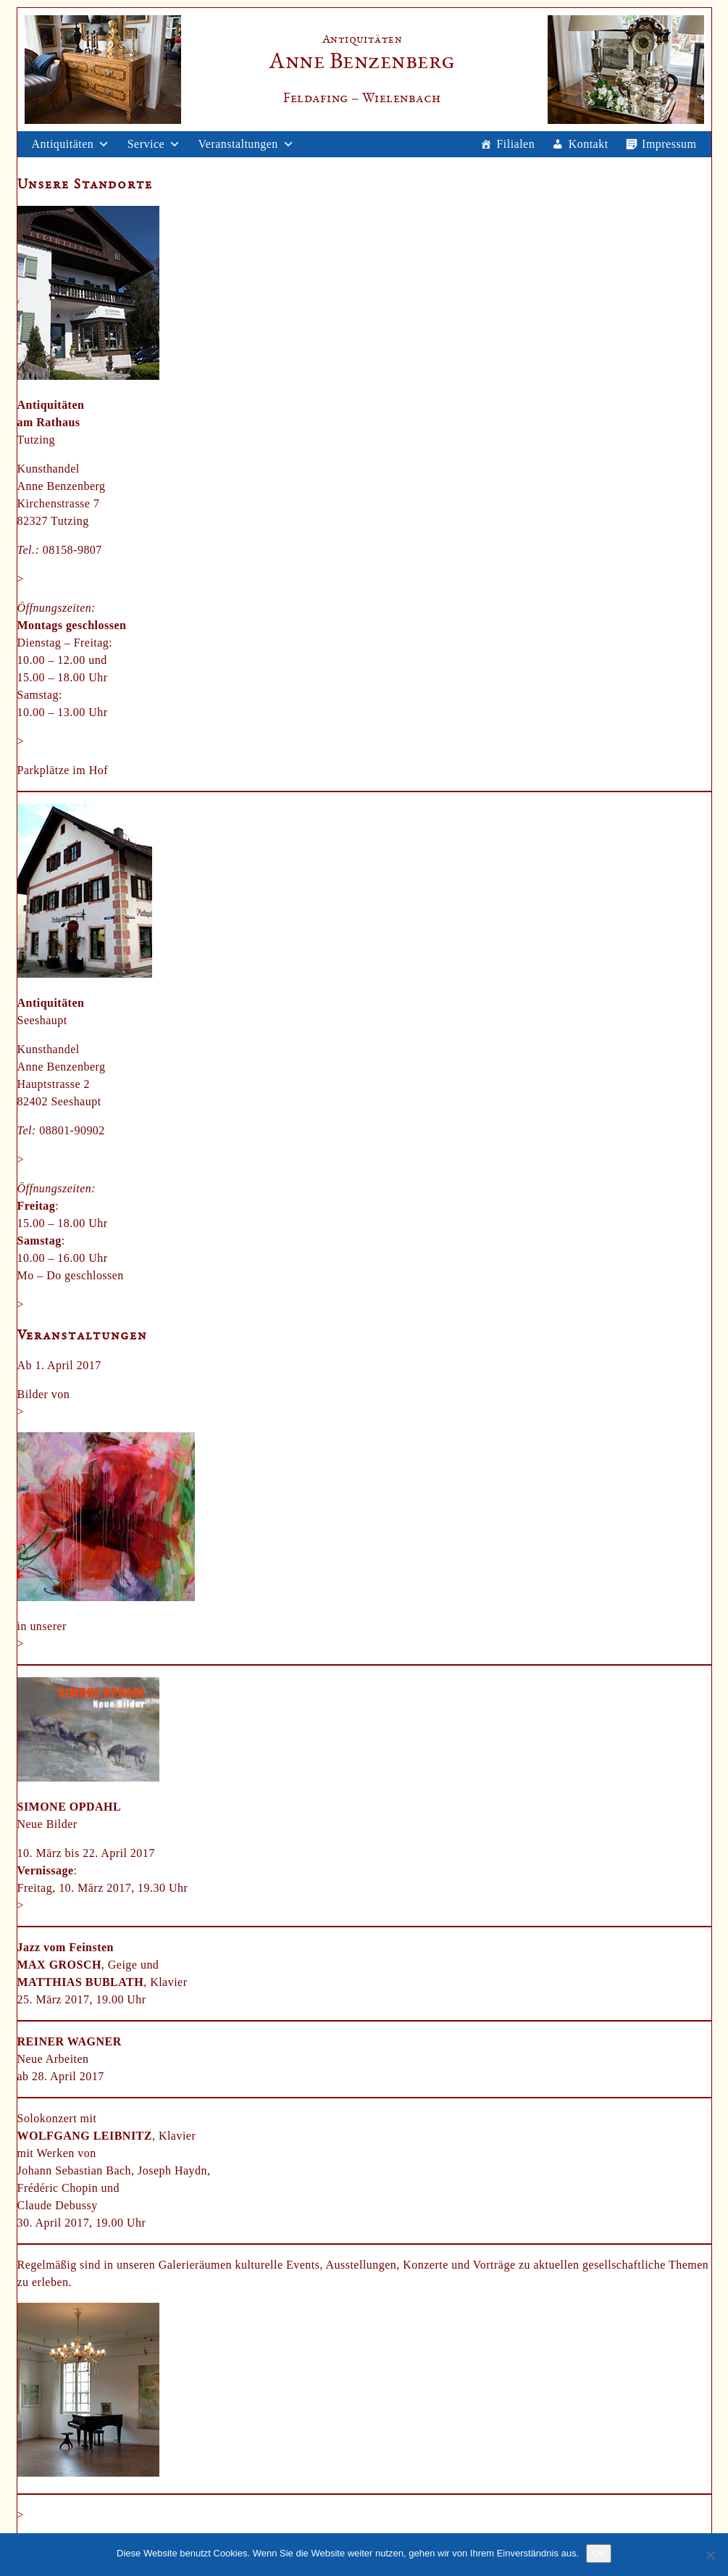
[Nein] (710, 2555)
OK (599, 2553)
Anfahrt (46, 741)
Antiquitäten (63, 144)
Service (145, 144)
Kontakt (588, 144)
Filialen (515, 144)
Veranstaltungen (238, 144)
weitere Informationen (82, 1905)
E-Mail (44, 579)
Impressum (669, 144)
